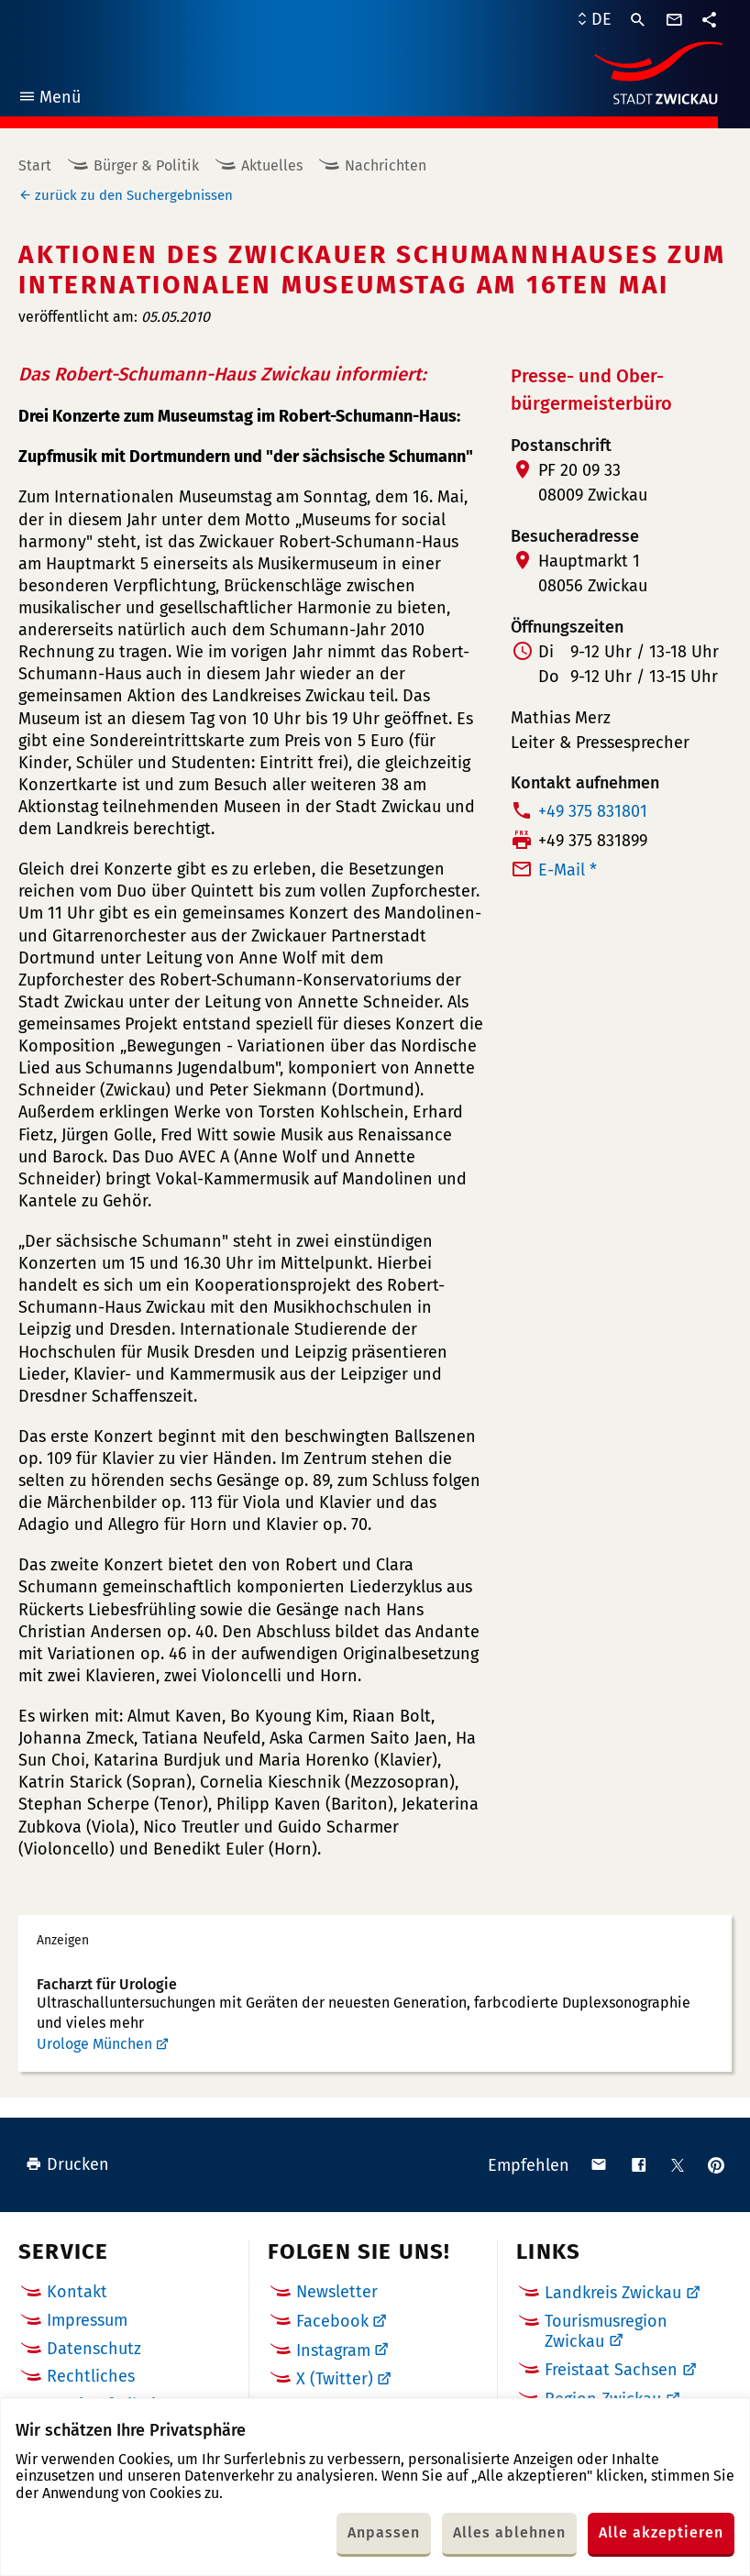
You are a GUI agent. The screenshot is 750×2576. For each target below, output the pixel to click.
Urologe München (94, 2044)
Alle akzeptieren (661, 2532)
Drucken (67, 2164)
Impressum (87, 2320)
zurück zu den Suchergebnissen (134, 195)
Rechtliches (91, 2376)
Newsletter (337, 2292)
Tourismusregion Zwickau (606, 2331)
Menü (49, 99)
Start (34, 165)
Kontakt (77, 2292)
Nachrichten (385, 165)
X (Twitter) (334, 2379)
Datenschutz (94, 2349)
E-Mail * (567, 870)
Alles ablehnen (509, 2532)
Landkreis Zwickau (613, 2293)
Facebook (332, 2321)
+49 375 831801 (592, 811)
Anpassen (383, 2532)
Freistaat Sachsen (611, 2370)
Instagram (333, 2350)
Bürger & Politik (146, 165)
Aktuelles (272, 165)
